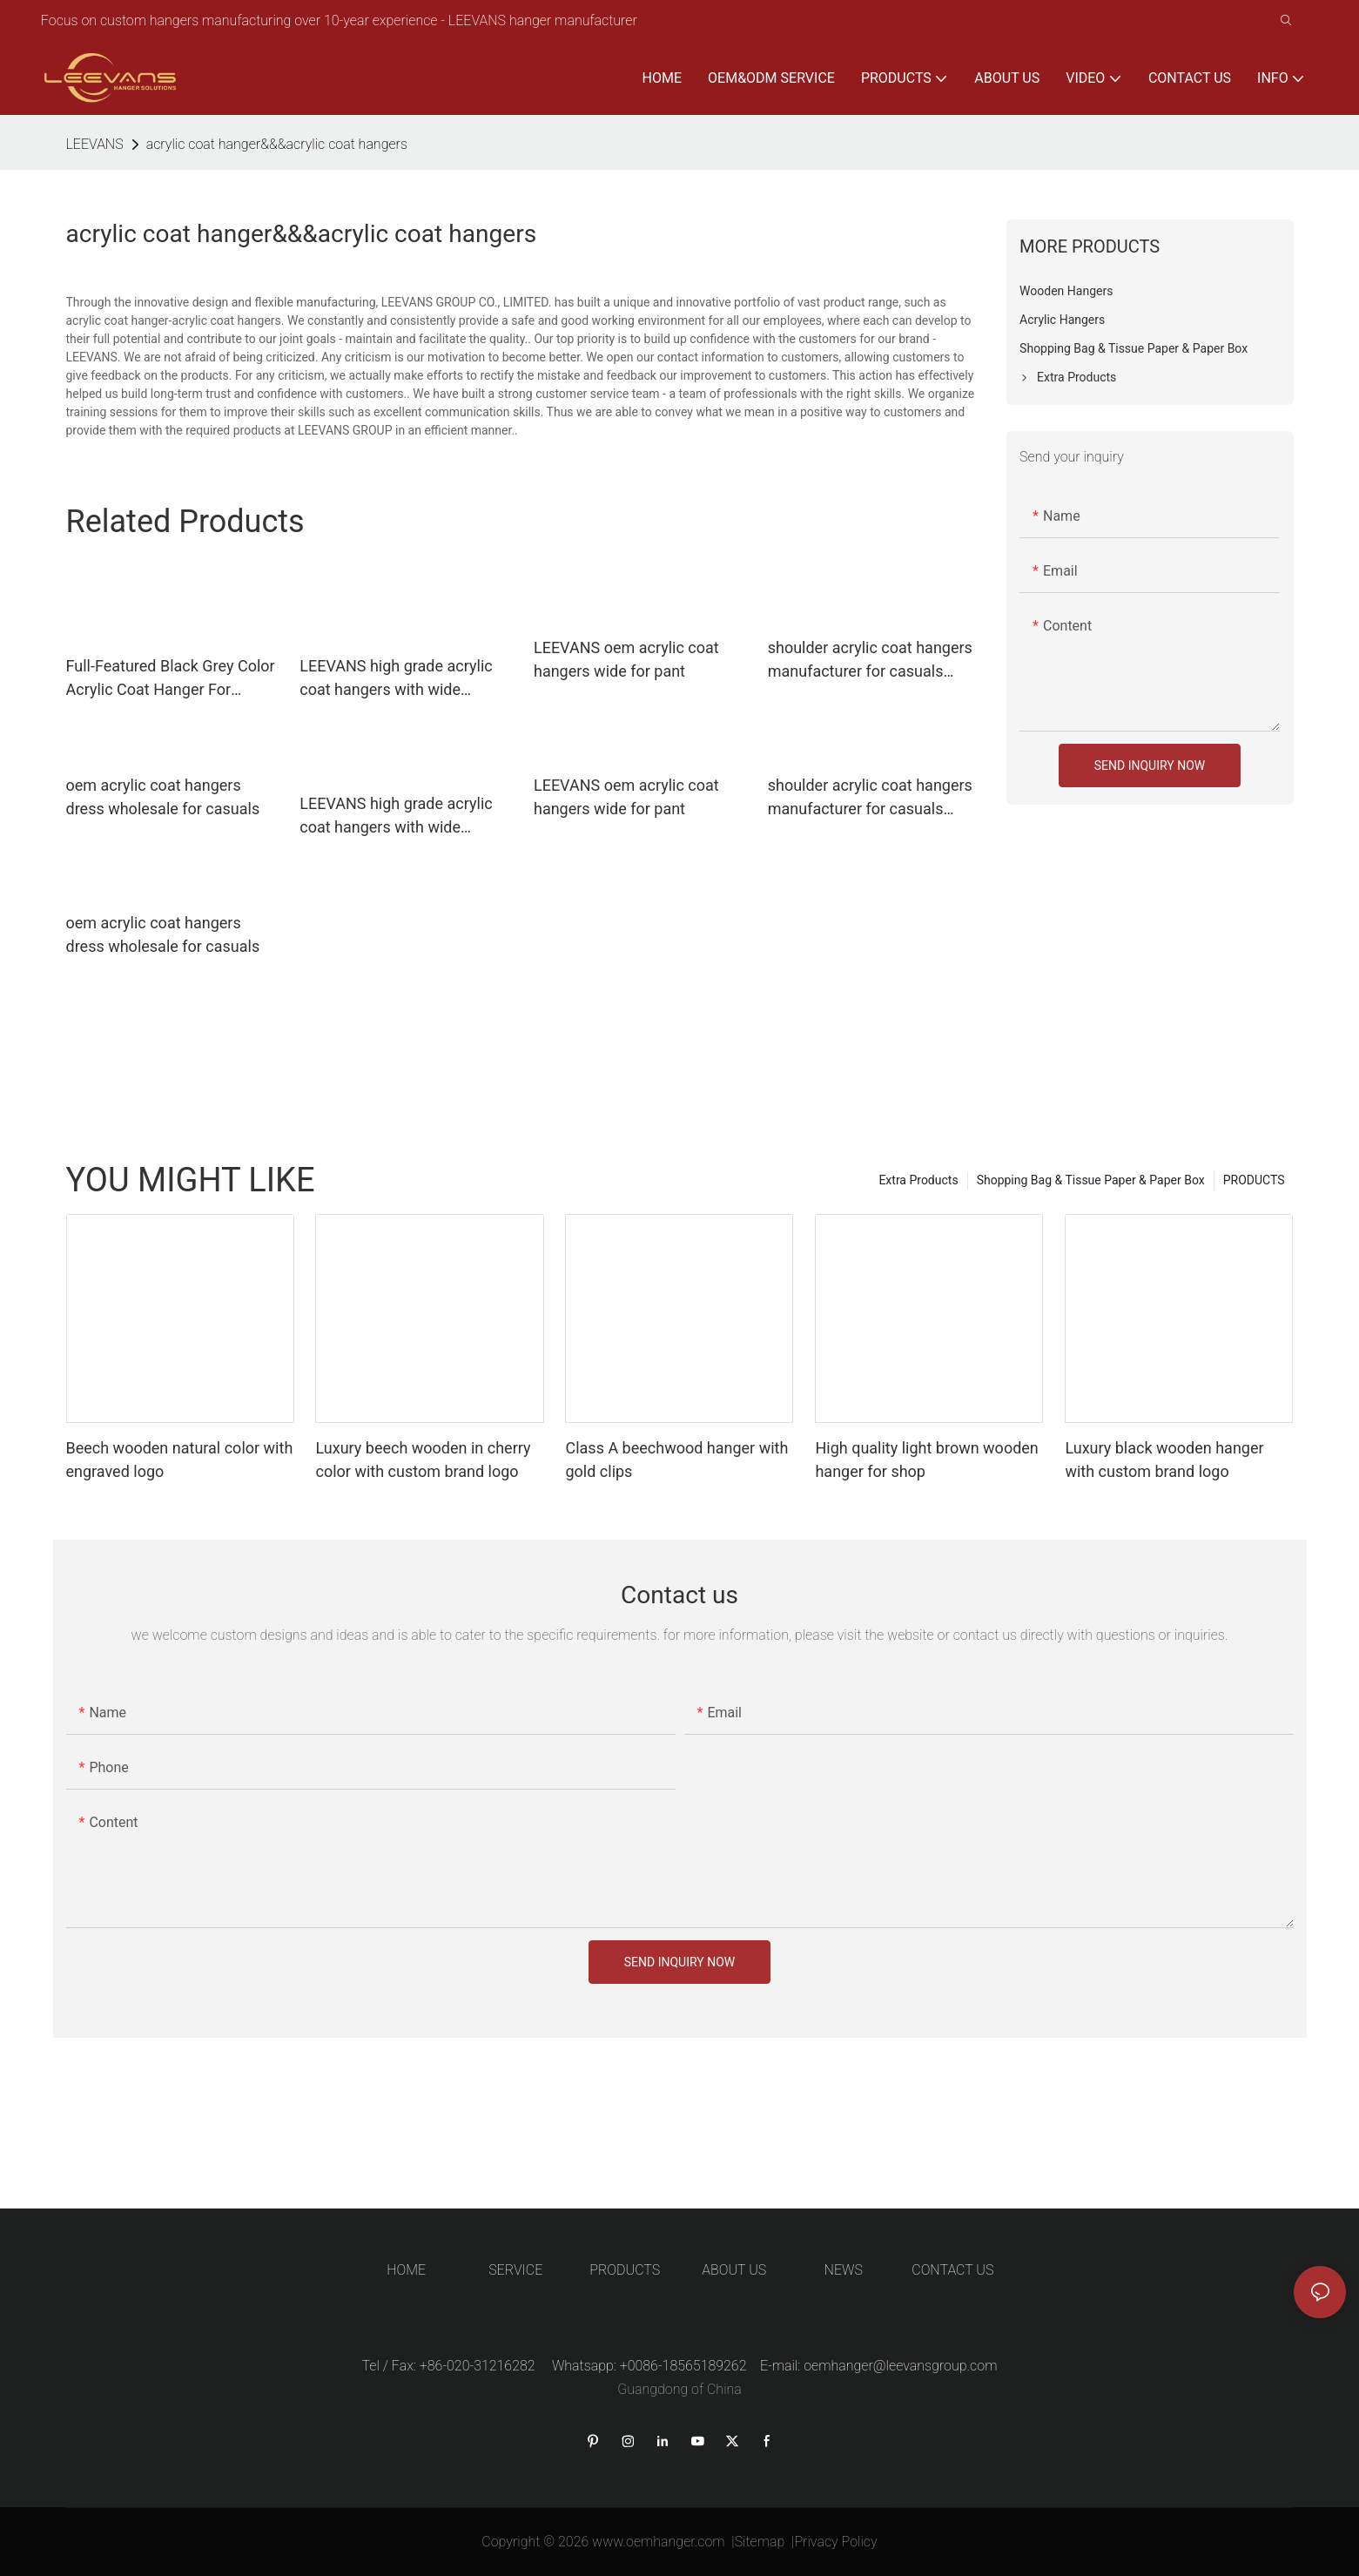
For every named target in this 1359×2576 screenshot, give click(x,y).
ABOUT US (734, 2270)
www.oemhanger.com (658, 2541)
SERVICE (515, 2270)
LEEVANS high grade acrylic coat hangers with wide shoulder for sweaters (395, 679)
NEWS (843, 2270)
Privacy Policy (835, 2541)
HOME (406, 2270)
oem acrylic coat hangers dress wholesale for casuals (163, 797)
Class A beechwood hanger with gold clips (676, 1459)
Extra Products (918, 1180)
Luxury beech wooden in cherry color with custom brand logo (422, 1459)
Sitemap (760, 2541)
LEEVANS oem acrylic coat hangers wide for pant (626, 659)
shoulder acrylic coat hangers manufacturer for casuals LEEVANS (870, 660)
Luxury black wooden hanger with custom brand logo (1164, 1459)
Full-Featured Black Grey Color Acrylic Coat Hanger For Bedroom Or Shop (170, 679)
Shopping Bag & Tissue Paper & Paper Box (1091, 1180)
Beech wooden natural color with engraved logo (179, 1459)
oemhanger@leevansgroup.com (900, 2365)
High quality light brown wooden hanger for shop (926, 1459)
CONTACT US (952, 2270)
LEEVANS (95, 144)
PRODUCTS (1254, 1180)
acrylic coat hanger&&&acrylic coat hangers (276, 144)
